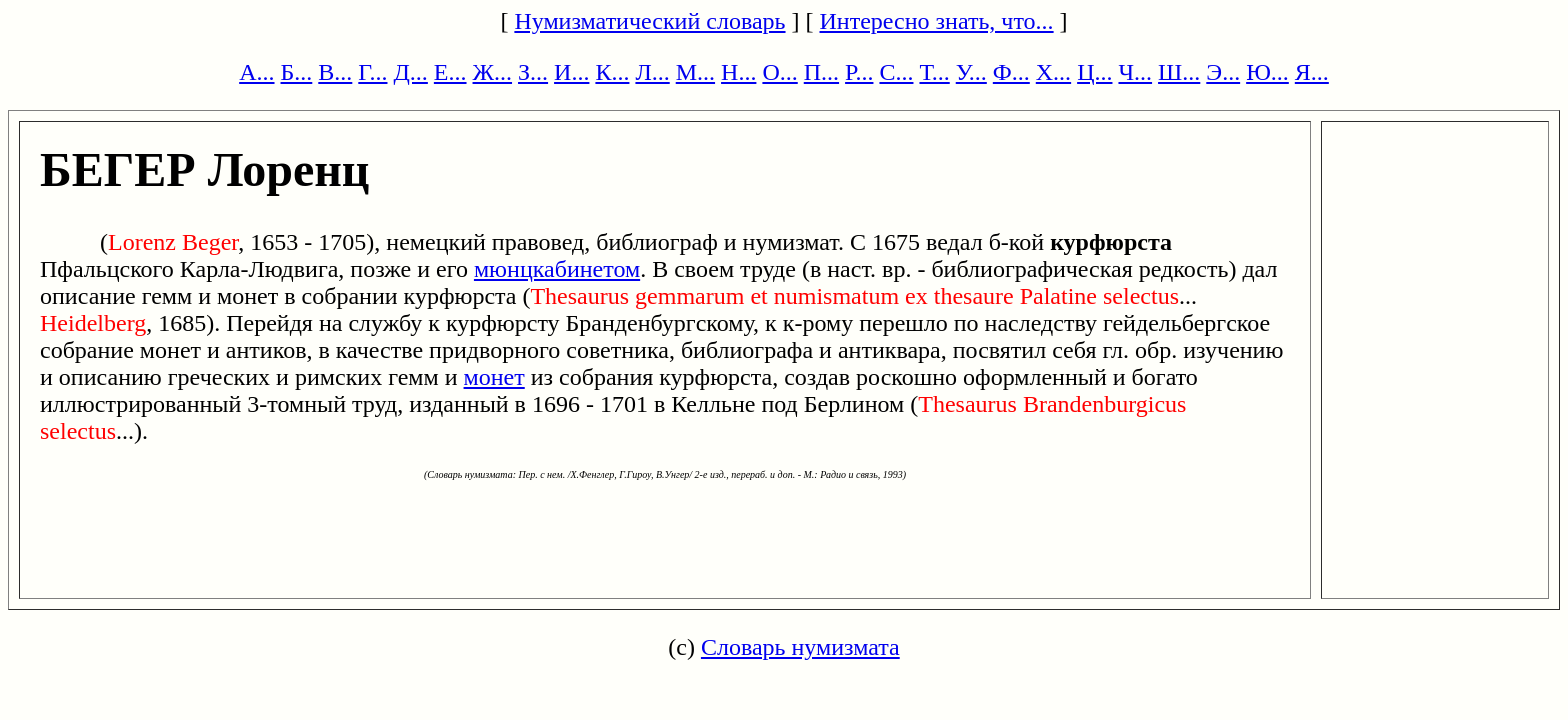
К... (612, 72)
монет (494, 377)
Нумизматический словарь (649, 21)
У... (971, 72)
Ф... (1011, 72)
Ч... (1135, 72)
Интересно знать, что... (937, 21)
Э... (1223, 72)
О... (779, 72)
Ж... (493, 72)
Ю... (1267, 72)
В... (335, 72)
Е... (450, 72)
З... (533, 72)
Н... (738, 72)
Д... (410, 72)
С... (896, 72)
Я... (1312, 72)
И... (571, 72)
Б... (297, 72)
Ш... (1179, 72)
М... (695, 72)
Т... (934, 72)
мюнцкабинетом (557, 269)
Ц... (1094, 72)
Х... (1053, 72)
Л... (652, 72)
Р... (859, 72)
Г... (372, 72)
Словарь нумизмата (800, 647)
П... (821, 72)
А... (256, 72)
